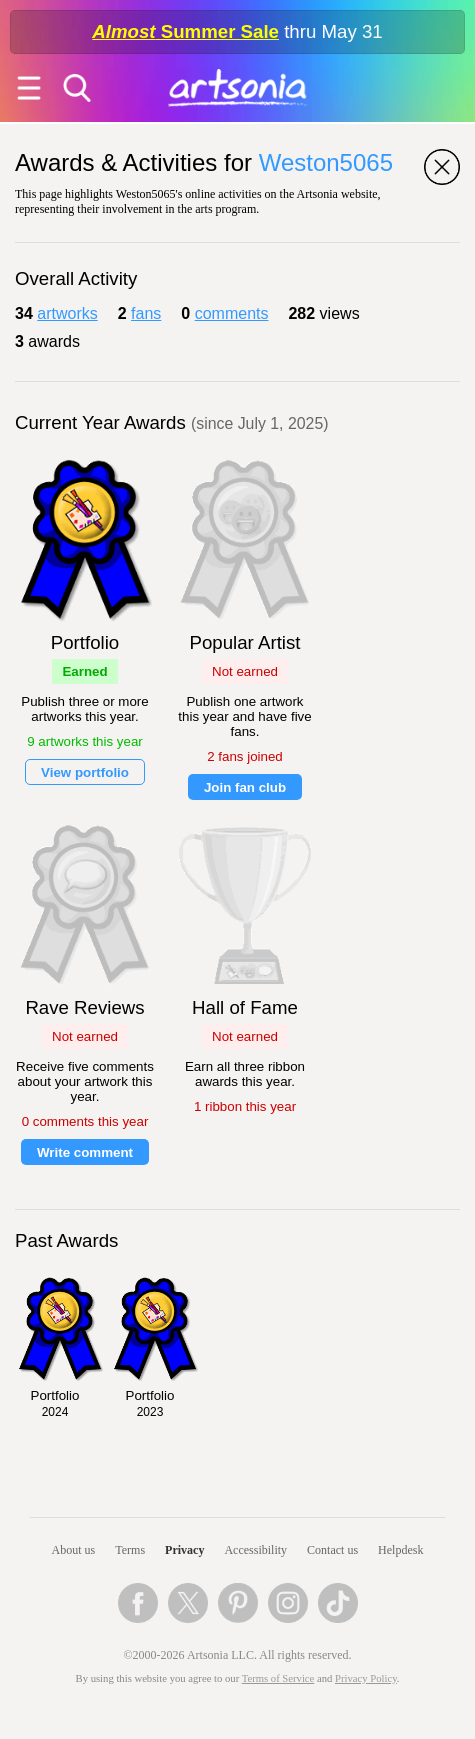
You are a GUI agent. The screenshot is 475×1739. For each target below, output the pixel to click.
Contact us (332, 1550)
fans (146, 313)
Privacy (184, 1550)
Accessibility (255, 1550)
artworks (67, 313)
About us (74, 1550)
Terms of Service (278, 1678)
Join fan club (245, 787)
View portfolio (85, 772)
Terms (130, 1550)
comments (232, 313)
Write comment (85, 1152)
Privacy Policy (366, 1678)
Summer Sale (185, 31)
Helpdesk (400, 1550)
